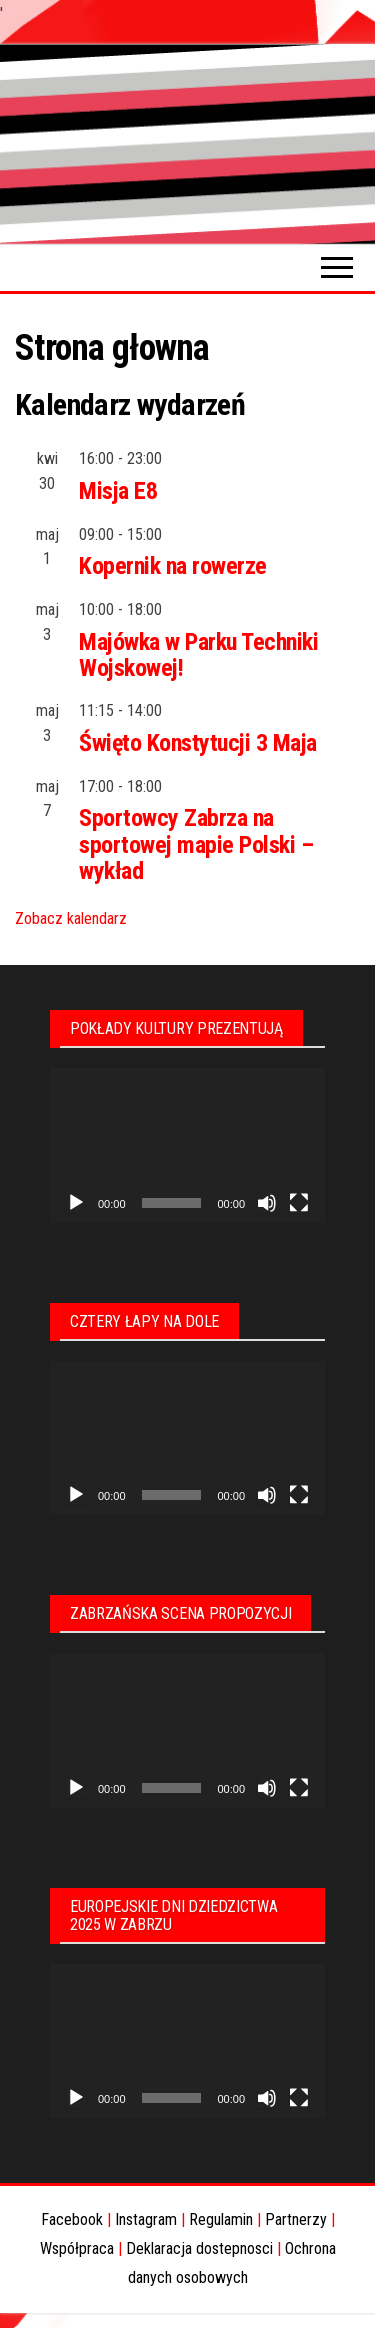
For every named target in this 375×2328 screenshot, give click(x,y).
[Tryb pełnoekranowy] (299, 1203)
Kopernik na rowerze (173, 566)
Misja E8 (118, 491)
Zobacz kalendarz (71, 918)
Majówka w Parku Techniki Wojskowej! (198, 655)
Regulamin (221, 2219)
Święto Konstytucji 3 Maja (198, 743)
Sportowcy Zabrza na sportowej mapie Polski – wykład (196, 844)
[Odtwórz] (76, 1203)
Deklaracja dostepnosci (199, 2248)
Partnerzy (296, 2219)
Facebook (72, 2219)
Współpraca (77, 2248)
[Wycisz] (267, 1203)
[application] (187, 1145)
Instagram (146, 2219)
